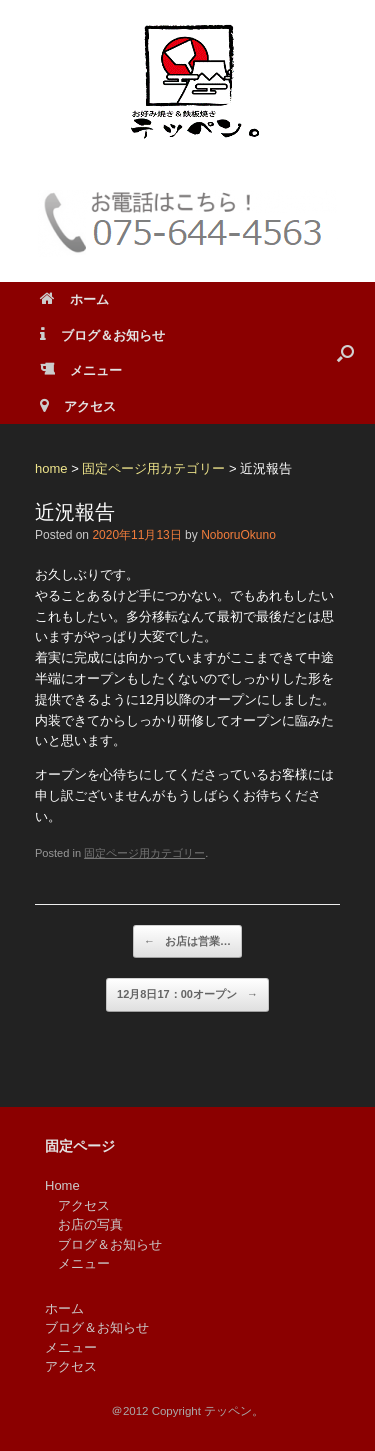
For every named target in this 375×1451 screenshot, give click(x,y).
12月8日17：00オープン (187, 995)
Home (62, 1185)
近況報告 (75, 512)
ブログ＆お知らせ (102, 335)
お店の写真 (90, 1224)
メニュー (81, 370)
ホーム (74, 299)
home (51, 468)
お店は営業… (187, 942)
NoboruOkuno (238, 535)
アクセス (78, 406)
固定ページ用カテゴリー (153, 468)
